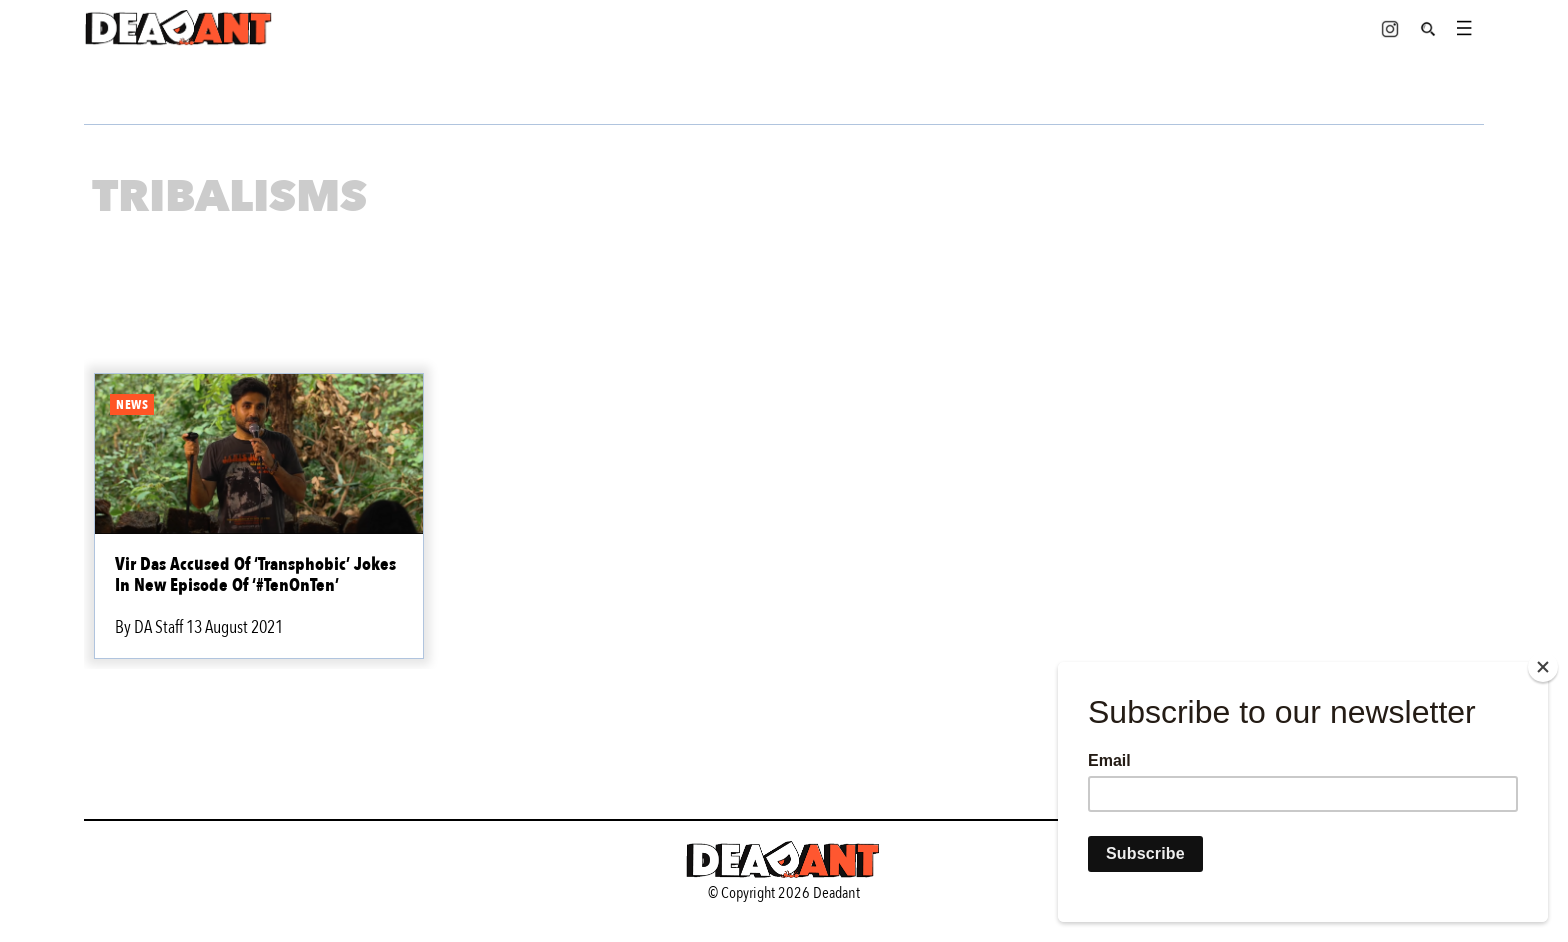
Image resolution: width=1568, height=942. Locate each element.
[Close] (1543, 667)
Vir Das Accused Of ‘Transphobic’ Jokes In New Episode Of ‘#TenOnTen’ (255, 575)
